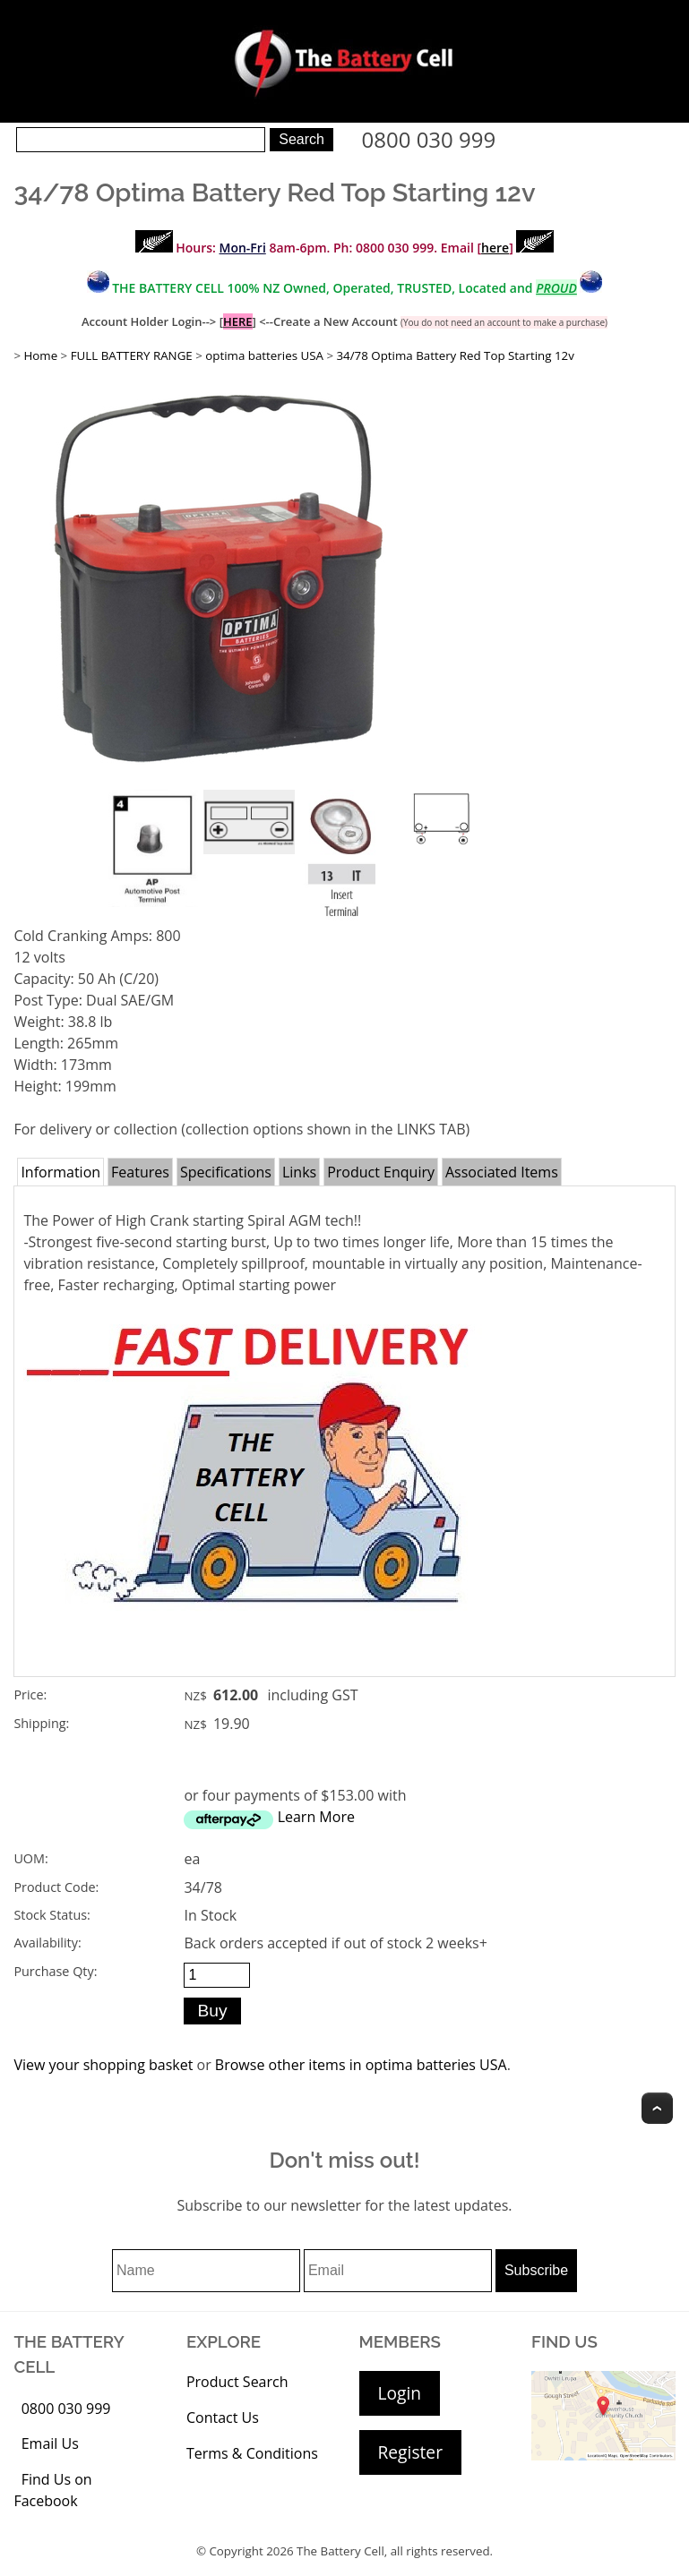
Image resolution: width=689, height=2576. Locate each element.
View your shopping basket (103, 2065)
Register (410, 2452)
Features (140, 1172)
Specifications (225, 1172)
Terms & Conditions (252, 2453)
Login (400, 2393)
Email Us (50, 2443)
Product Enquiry (381, 1172)
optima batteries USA (264, 355)
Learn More (316, 1817)
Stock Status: (51, 1914)
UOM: (30, 1858)
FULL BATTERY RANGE (132, 355)
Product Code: (56, 1887)
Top (657, 2108)
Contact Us (222, 2417)
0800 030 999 (429, 139)
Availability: (47, 1942)
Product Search (237, 2382)
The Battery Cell (340, 2551)
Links (299, 1172)
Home (40, 355)
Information (60, 1172)
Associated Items (501, 1172)
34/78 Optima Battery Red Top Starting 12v (454, 355)
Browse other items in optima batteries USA (361, 2065)
